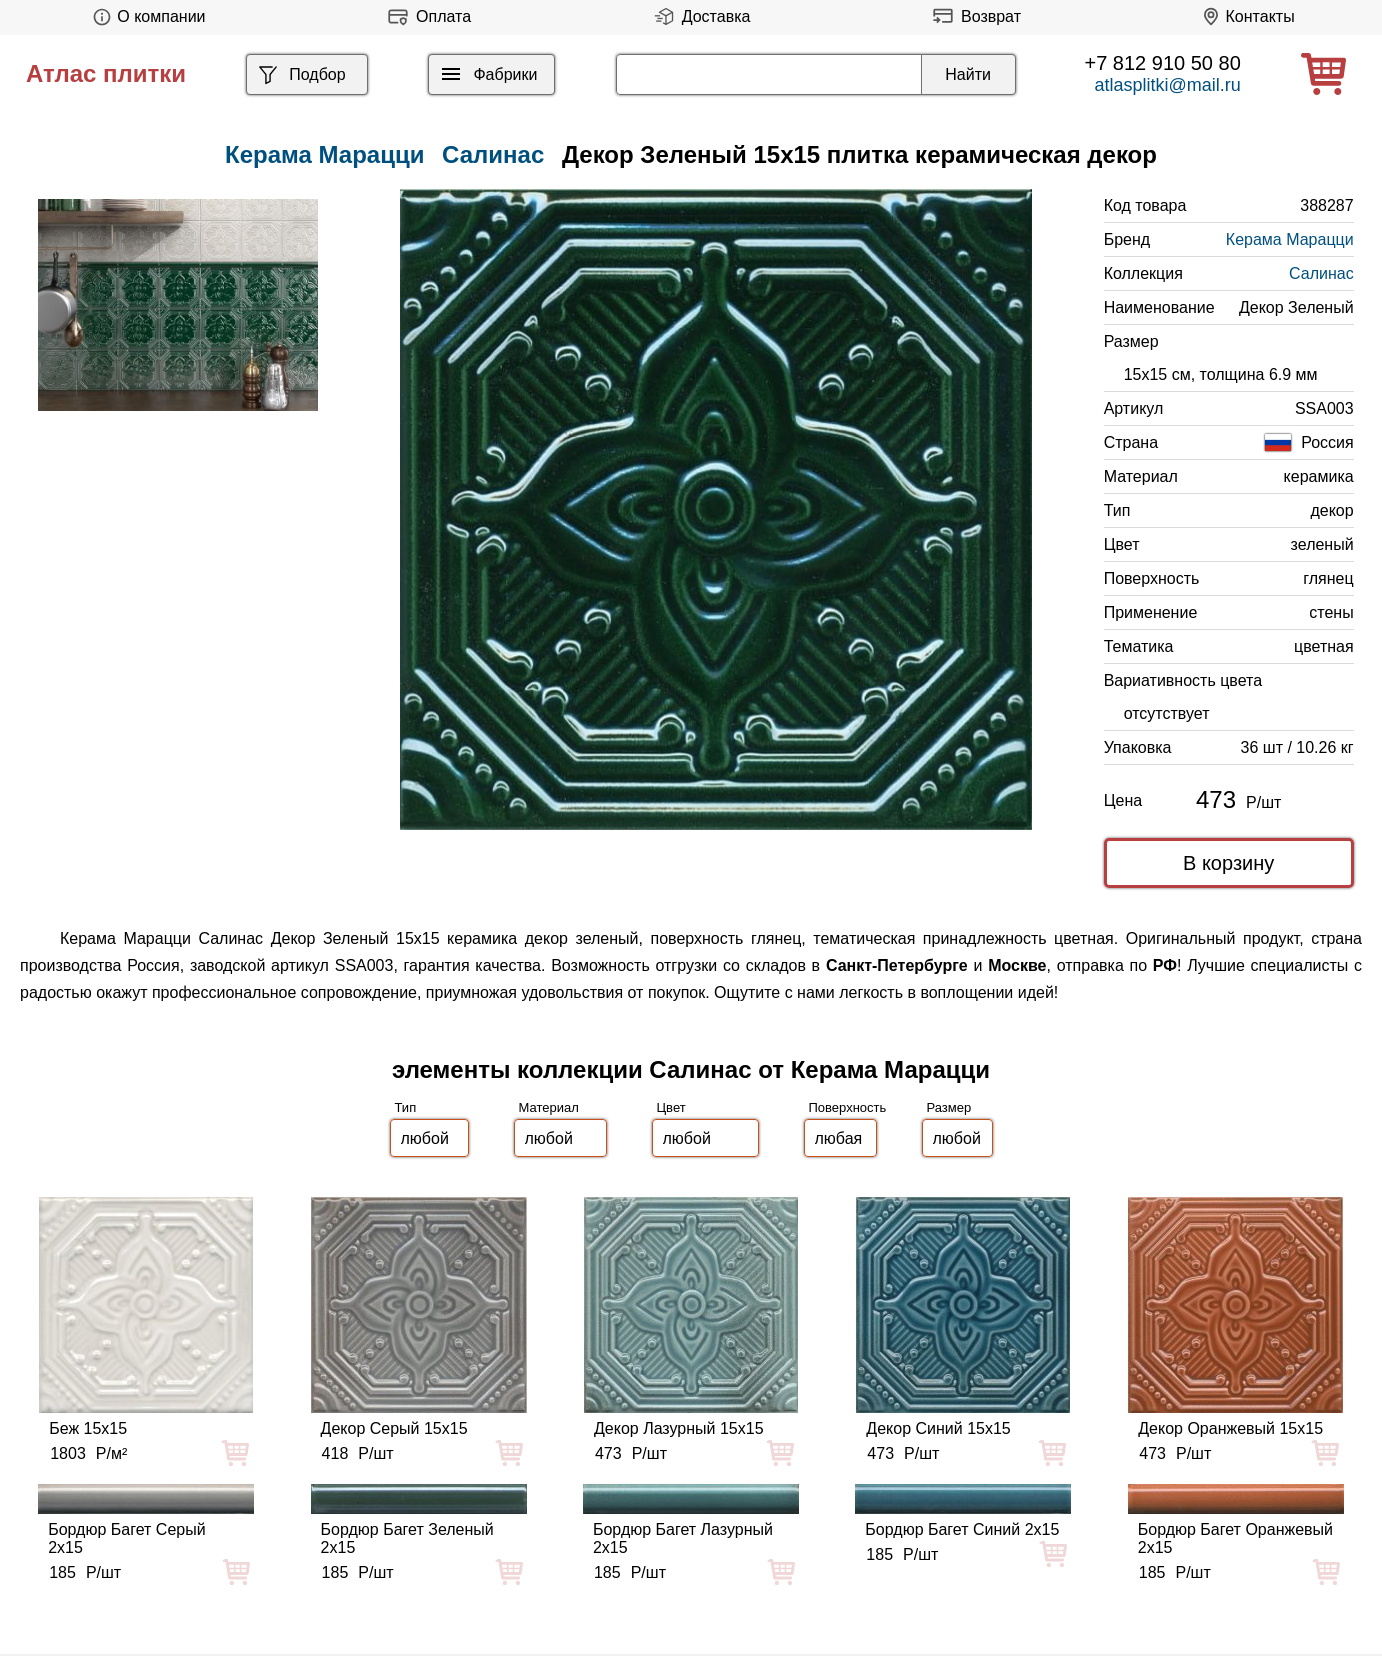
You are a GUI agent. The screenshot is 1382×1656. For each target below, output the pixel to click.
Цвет (671, 1107)
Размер (949, 1107)
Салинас (493, 154)
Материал (549, 1107)
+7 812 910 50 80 (1163, 63)
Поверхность (848, 1107)
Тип (406, 1107)
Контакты (1245, 16)
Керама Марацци (1290, 239)
